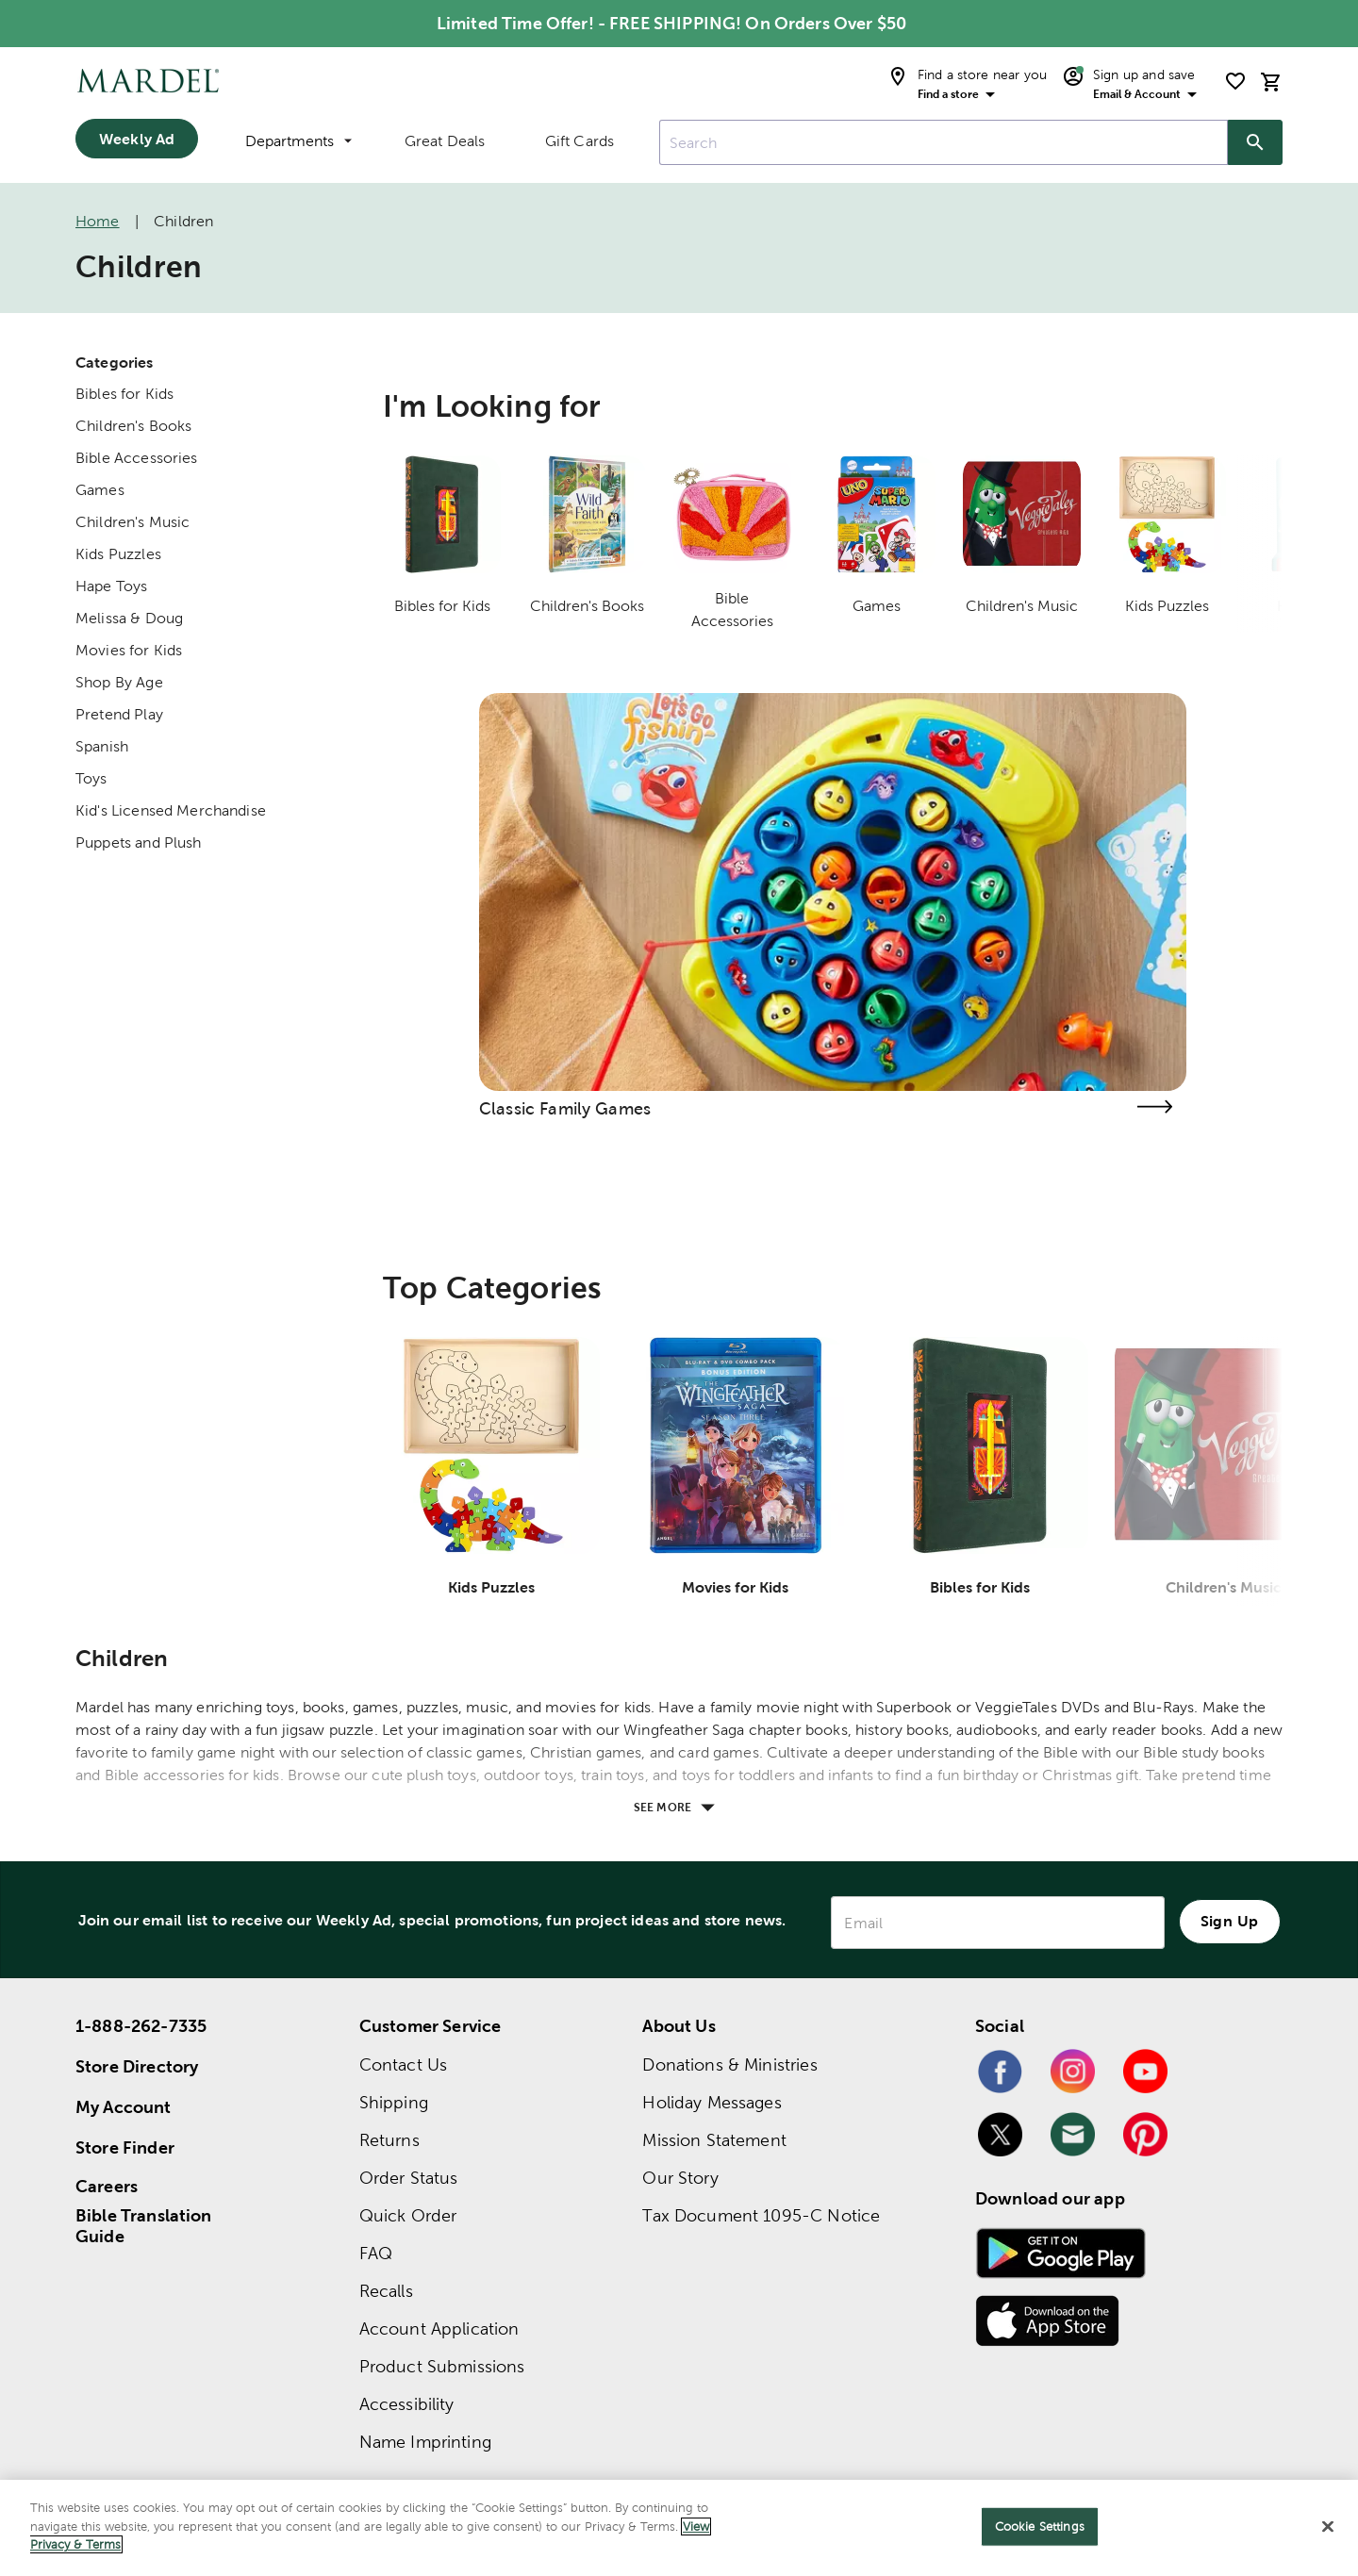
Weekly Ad (136, 138)
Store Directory (136, 2066)
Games (99, 490)
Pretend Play (119, 714)
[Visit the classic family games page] (1154, 1106)
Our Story (680, 2178)
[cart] (1271, 81)
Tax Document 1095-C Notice (761, 2215)
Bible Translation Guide (143, 2226)
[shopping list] (1235, 81)
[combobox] (943, 142)
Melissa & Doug (129, 618)
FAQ (375, 2253)
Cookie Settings (1040, 2526)
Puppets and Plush (138, 842)
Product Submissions (442, 2366)
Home (97, 221)
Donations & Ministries (729, 2064)
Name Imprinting (425, 2442)
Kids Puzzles (118, 554)
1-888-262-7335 (141, 2026)
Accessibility (407, 2404)
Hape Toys (111, 586)
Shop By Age (119, 682)
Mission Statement (714, 2140)
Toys (91, 778)
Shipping (393, 2102)
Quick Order (408, 2215)
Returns (389, 2140)
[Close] (1328, 2527)
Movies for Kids (128, 650)
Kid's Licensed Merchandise (170, 810)
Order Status (408, 2178)
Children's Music (132, 522)
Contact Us (403, 2064)
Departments (298, 141)
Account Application (439, 2328)
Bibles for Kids (124, 394)
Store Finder (124, 2147)
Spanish (101, 746)
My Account (123, 2107)
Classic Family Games (565, 1108)
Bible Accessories (136, 458)
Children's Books (133, 426)
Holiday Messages (711, 2102)
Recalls (386, 2291)
